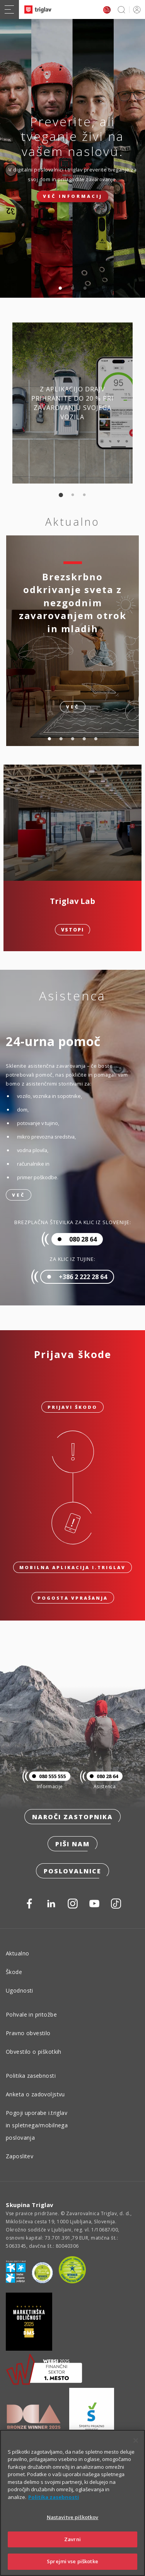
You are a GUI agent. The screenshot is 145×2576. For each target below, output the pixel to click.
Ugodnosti (19, 1990)
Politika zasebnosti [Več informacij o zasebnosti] (53, 2497)
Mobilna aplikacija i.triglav (72, 1567)
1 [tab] (60, 288)
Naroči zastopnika (72, 1817)
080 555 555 (47, 1776)
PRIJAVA (135, 9)
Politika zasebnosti (31, 2075)
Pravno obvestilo (28, 2033)
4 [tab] (84, 739)
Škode (14, 1972)
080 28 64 (102, 1776)
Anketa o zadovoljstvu (35, 2094)
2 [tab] (73, 288)
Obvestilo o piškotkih (33, 2051)
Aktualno (17, 1953)
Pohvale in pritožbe (31, 2014)
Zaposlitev (19, 2156)
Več (18, 1195)
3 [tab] (85, 288)
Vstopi (72, 929)
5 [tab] (96, 739)
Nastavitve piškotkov (73, 2517)
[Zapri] (135, 2440)
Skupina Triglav (30, 2205)
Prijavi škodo (72, 1407)
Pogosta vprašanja (73, 1598)
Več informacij (72, 196)
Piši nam (72, 1844)
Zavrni (72, 2539)
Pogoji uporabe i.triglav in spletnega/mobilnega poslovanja (37, 2125)
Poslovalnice (72, 1871)
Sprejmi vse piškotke (72, 2561)
